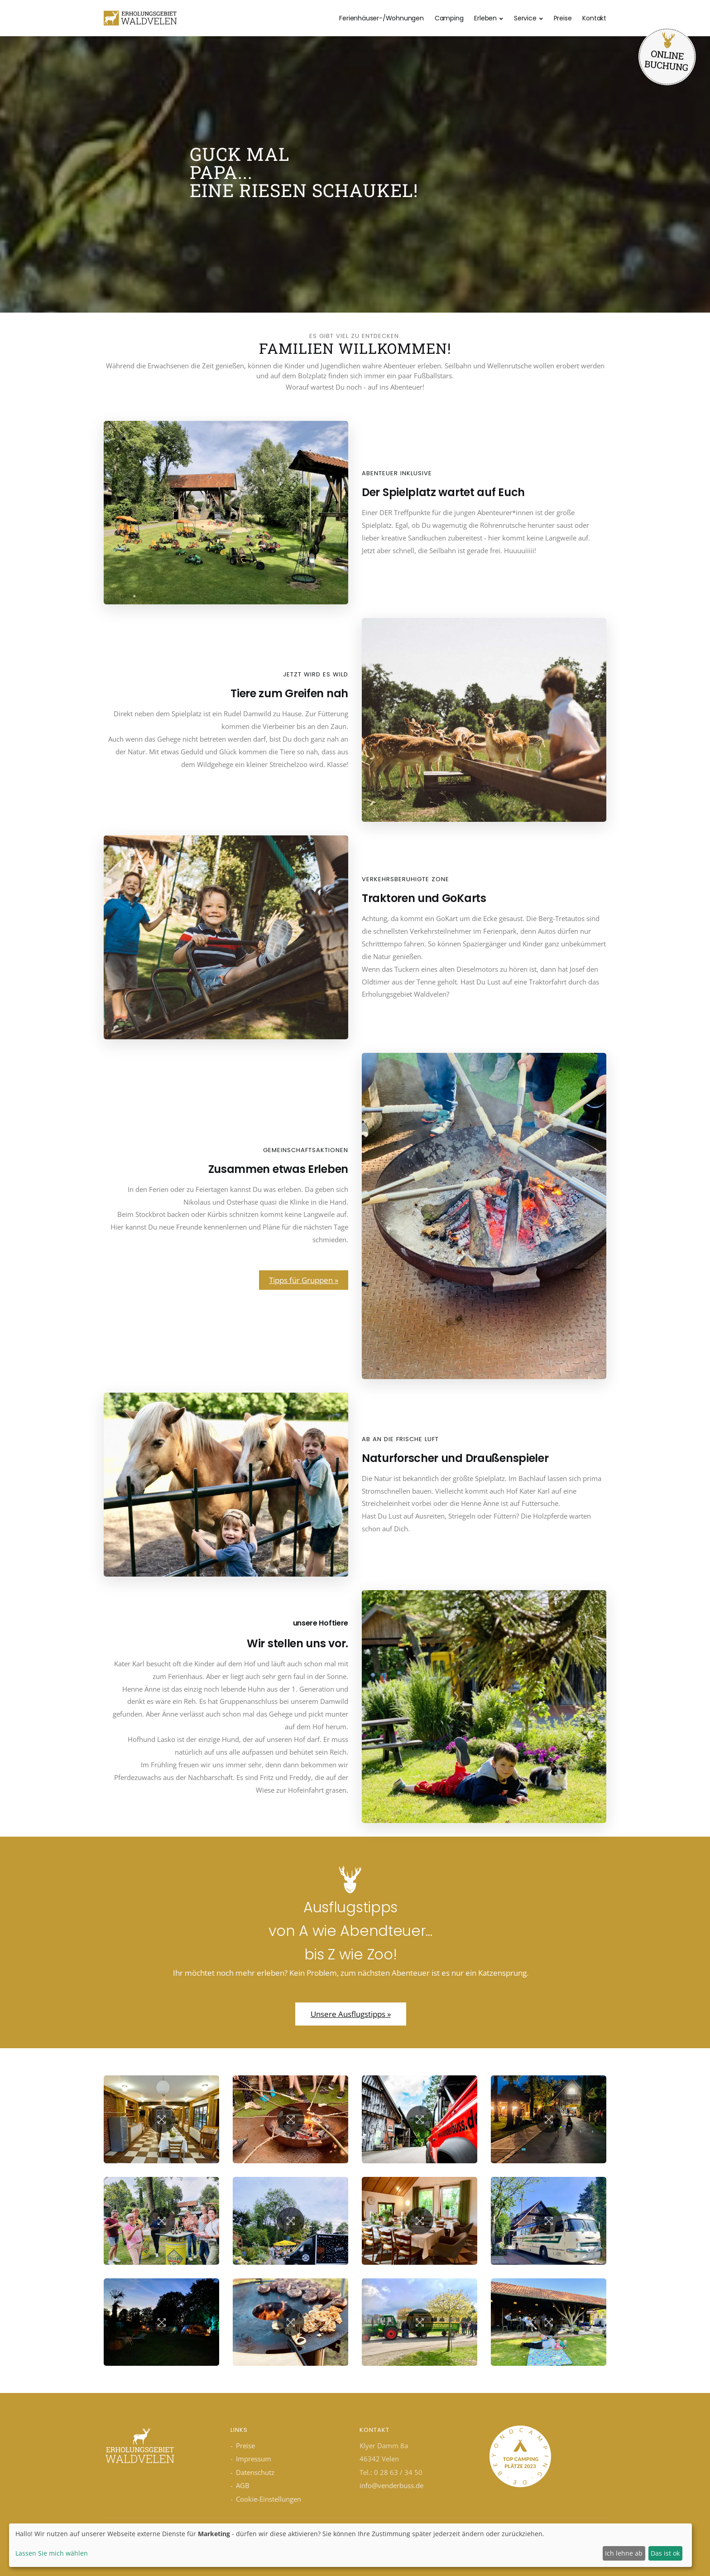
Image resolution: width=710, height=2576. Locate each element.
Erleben (485, 18)
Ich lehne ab (624, 2553)
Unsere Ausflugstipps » (351, 2014)
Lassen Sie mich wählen (51, 2553)
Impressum (253, 2458)
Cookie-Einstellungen (268, 2499)
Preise (563, 18)
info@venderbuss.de (391, 2485)
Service (525, 18)
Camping (449, 18)
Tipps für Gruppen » (303, 1280)
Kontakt (594, 18)
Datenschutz (255, 2472)
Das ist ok (665, 2553)
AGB (242, 2485)
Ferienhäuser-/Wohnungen (381, 18)
